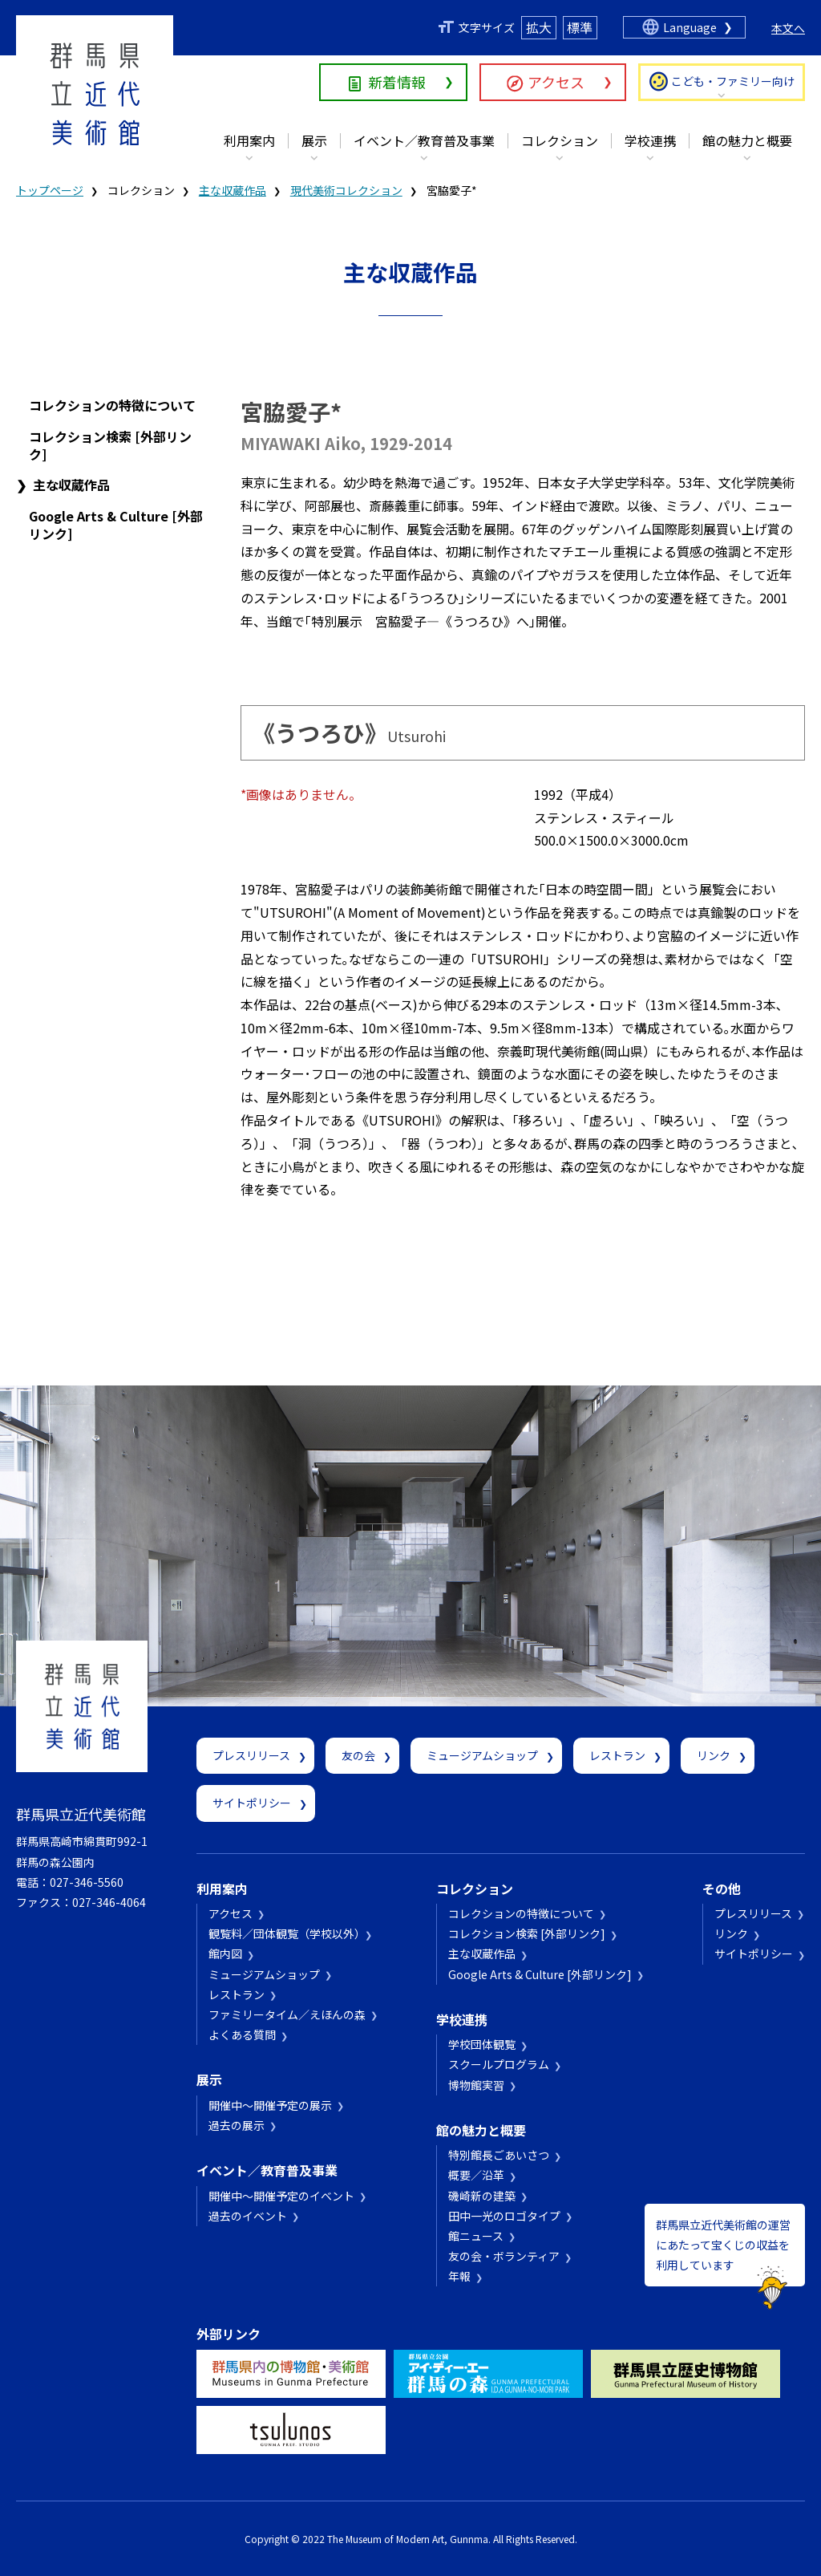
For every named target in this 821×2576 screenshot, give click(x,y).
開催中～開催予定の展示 (270, 2105)
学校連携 (650, 140)
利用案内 (249, 140)
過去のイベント (247, 2216)
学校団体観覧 (482, 2044)
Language (690, 27)
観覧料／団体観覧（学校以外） (284, 1933)
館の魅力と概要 (747, 140)
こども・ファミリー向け (733, 81)
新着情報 (397, 81)
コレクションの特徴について (112, 405)
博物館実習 (476, 2085)
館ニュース (476, 2236)
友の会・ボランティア (504, 2256)
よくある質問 (242, 2034)
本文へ (788, 28)
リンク (713, 1755)
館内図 (225, 1953)
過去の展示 (236, 2125)
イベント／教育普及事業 (424, 140)
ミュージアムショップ (482, 1755)
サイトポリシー (251, 1803)
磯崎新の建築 (482, 2196)
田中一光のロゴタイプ (504, 2216)
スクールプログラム (498, 2064)
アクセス (556, 81)
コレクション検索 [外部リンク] (110, 445)
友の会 (358, 1755)
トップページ (49, 190)
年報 (459, 2276)
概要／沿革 (476, 2175)
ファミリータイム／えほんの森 (287, 2014)
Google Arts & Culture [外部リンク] (116, 524)
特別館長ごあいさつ (498, 2155)
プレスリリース (251, 1755)
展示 (314, 140)
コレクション (559, 140)
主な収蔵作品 (232, 190)
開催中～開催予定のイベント (281, 2196)
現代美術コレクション (346, 190)
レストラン (617, 1755)
